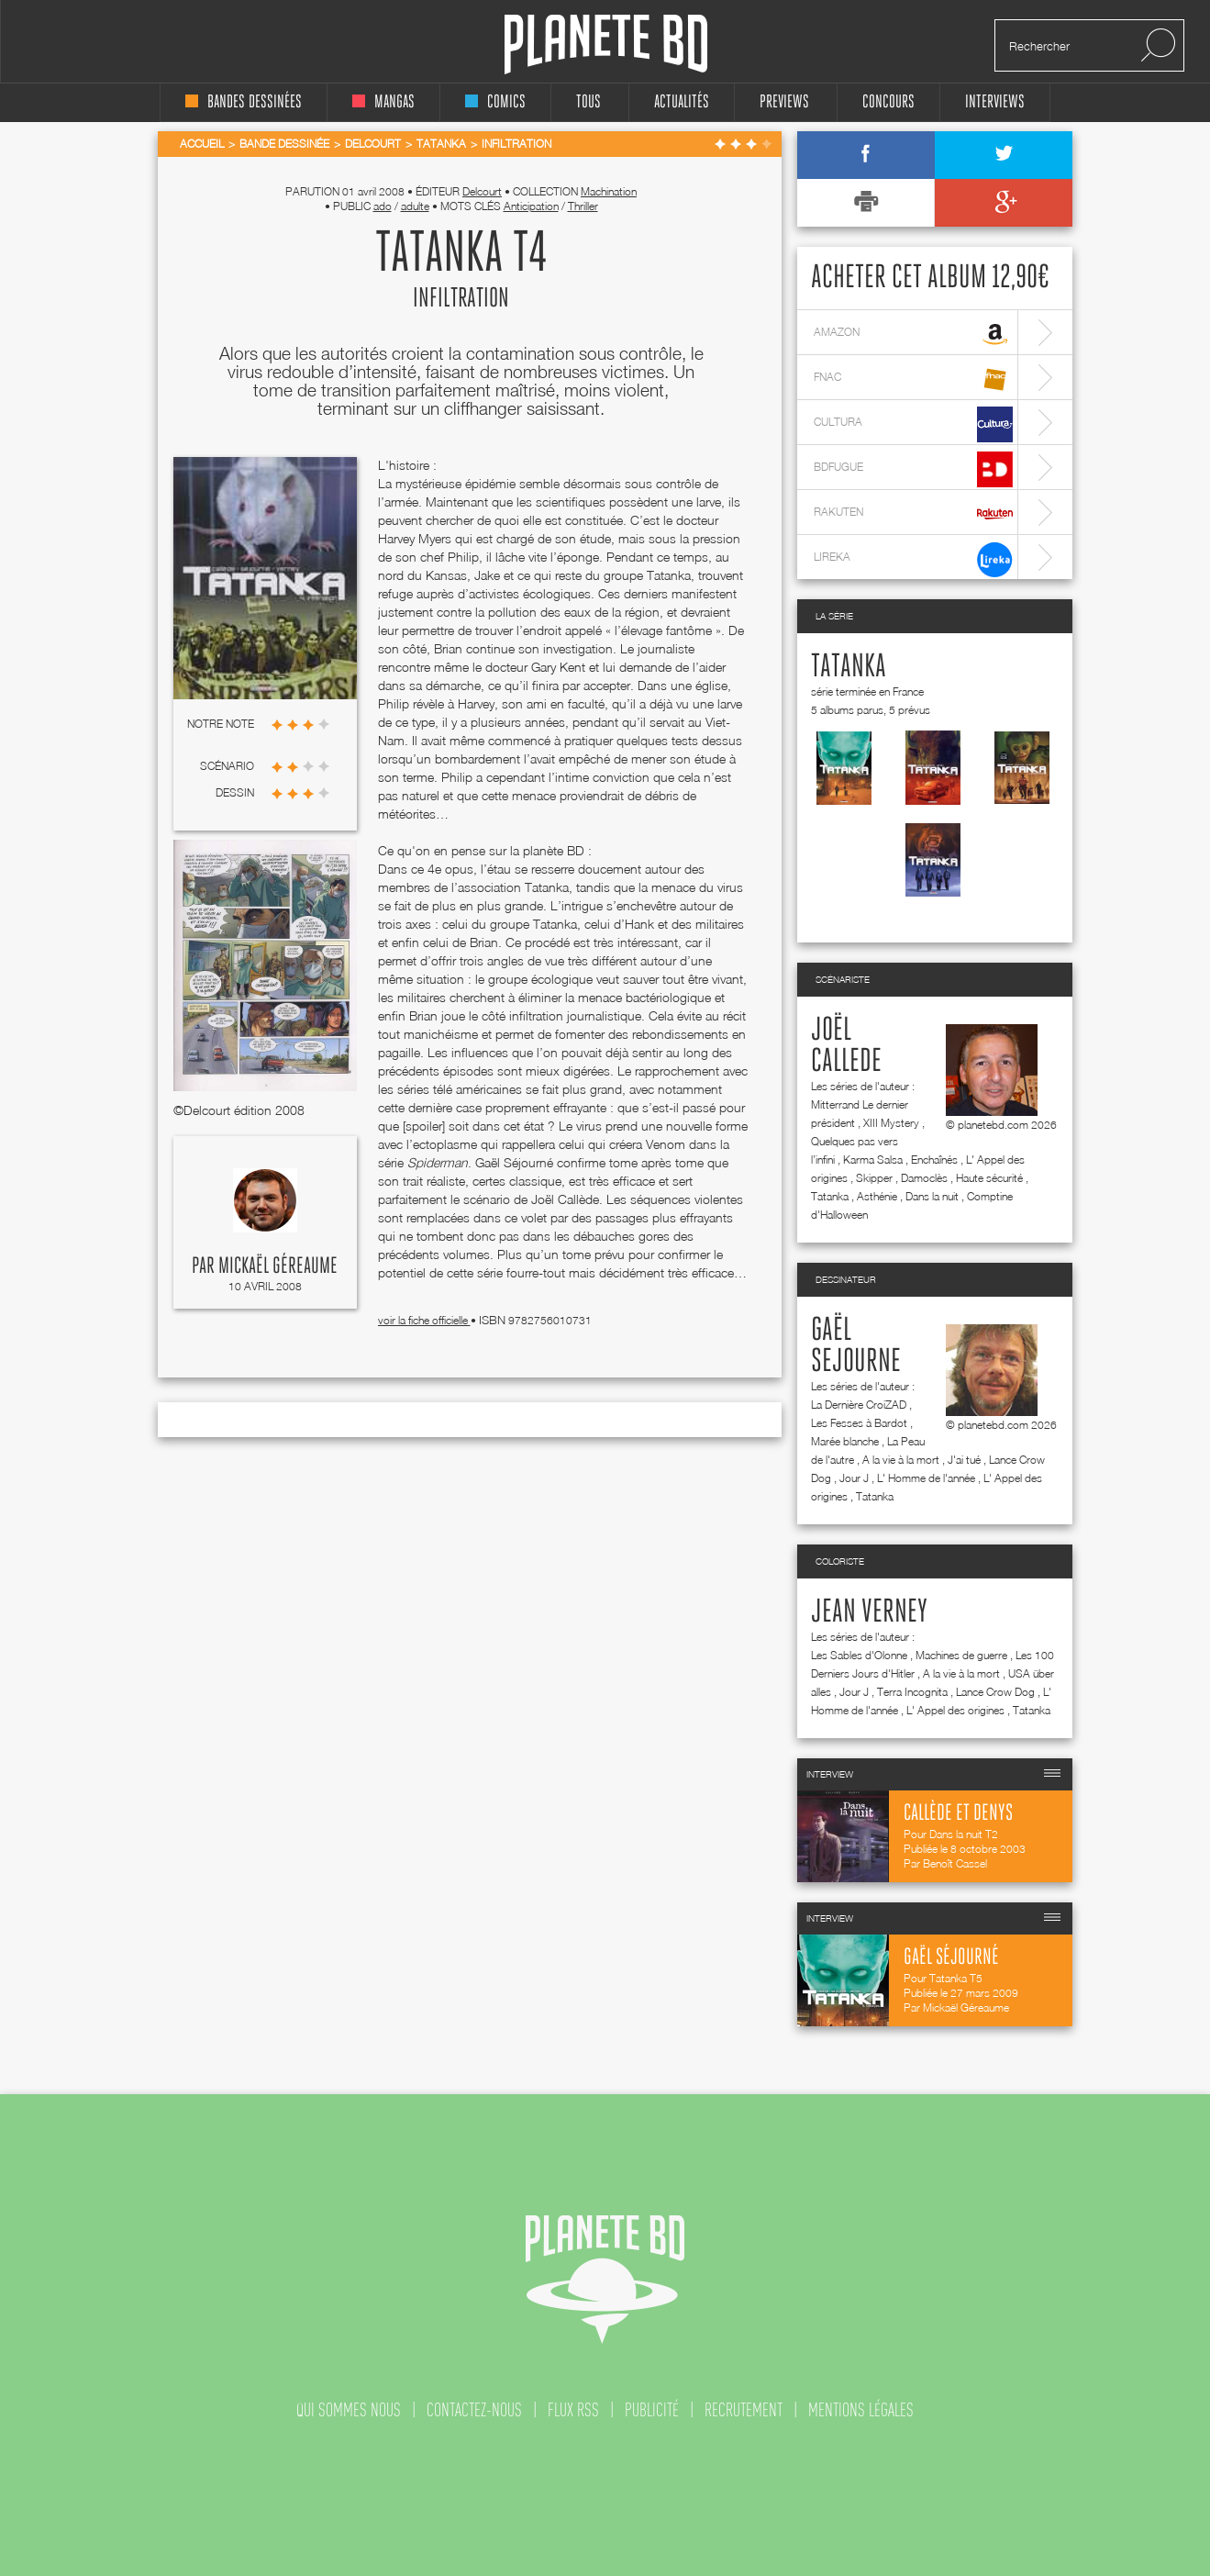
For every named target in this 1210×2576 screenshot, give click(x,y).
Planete (606, 44)
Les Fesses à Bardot (859, 1423)
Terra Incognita (912, 1692)
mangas (383, 102)
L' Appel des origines (955, 1710)
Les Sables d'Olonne (859, 1655)
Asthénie (877, 1196)
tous (588, 102)
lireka (913, 559)
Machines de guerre (961, 1655)
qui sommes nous (348, 2410)
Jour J (854, 1478)
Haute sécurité (989, 1178)
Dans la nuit (932, 1196)
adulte (415, 206)
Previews (784, 102)
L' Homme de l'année (926, 1478)
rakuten (913, 514)
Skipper (874, 1178)
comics (495, 102)
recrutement (744, 2410)
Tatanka (848, 667)
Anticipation (531, 206)
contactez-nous (474, 2410)
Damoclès (924, 1178)
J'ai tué (964, 1459)
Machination (609, 191)
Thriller (583, 206)
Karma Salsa (873, 1159)
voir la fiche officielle (424, 1320)
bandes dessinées (243, 102)
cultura (913, 424)
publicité (652, 2410)
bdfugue (913, 469)
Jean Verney (869, 1612)
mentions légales (861, 2410)
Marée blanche (845, 1441)
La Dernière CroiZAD (858, 1404)
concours (888, 102)
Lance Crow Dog (995, 1692)
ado (382, 206)
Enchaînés (934, 1159)
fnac (913, 379)
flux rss (573, 2410)
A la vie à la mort (900, 1459)
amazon (913, 334)
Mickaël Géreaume (278, 1266)
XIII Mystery (891, 1123)
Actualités (681, 102)
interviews (995, 102)
